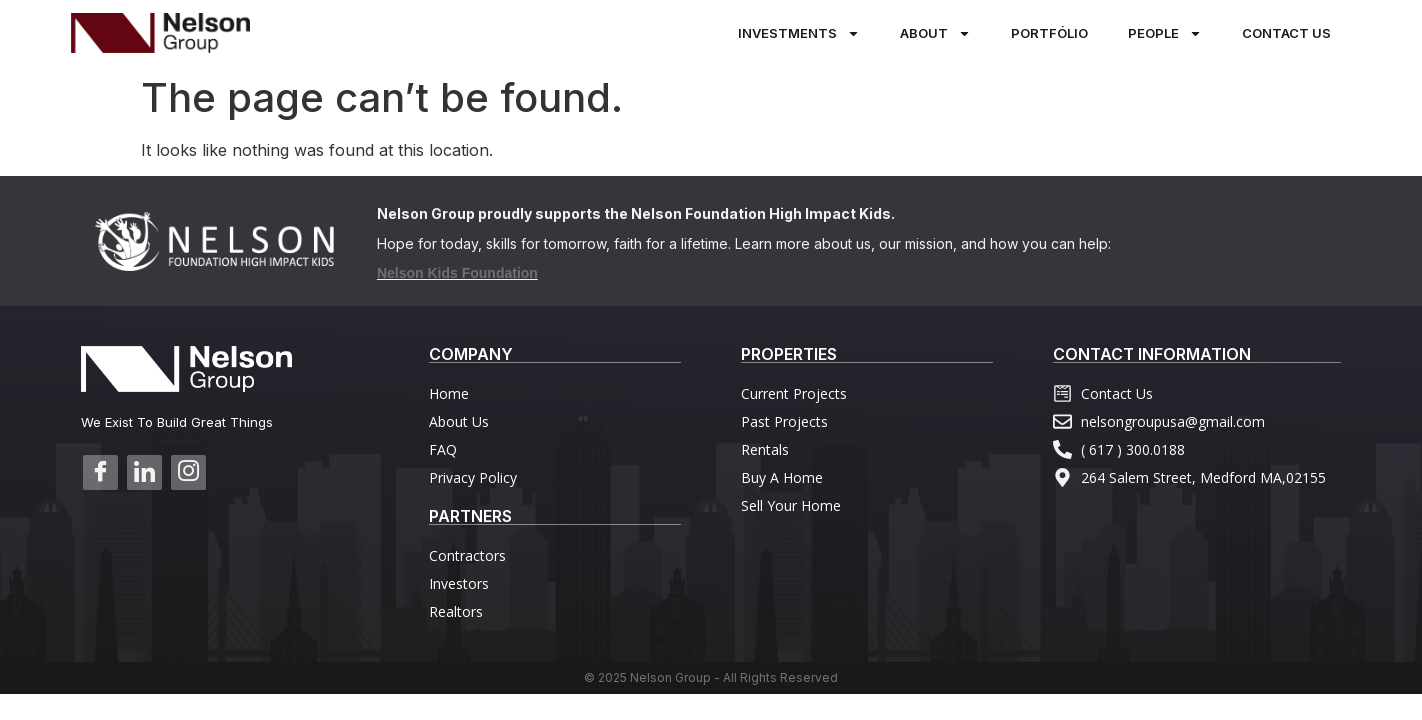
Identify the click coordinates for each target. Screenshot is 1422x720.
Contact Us (1286, 33)
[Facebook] (100, 472)
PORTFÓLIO (1049, 33)
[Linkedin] (144, 472)
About (935, 33)
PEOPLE (1165, 33)
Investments (799, 33)
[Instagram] (188, 472)
